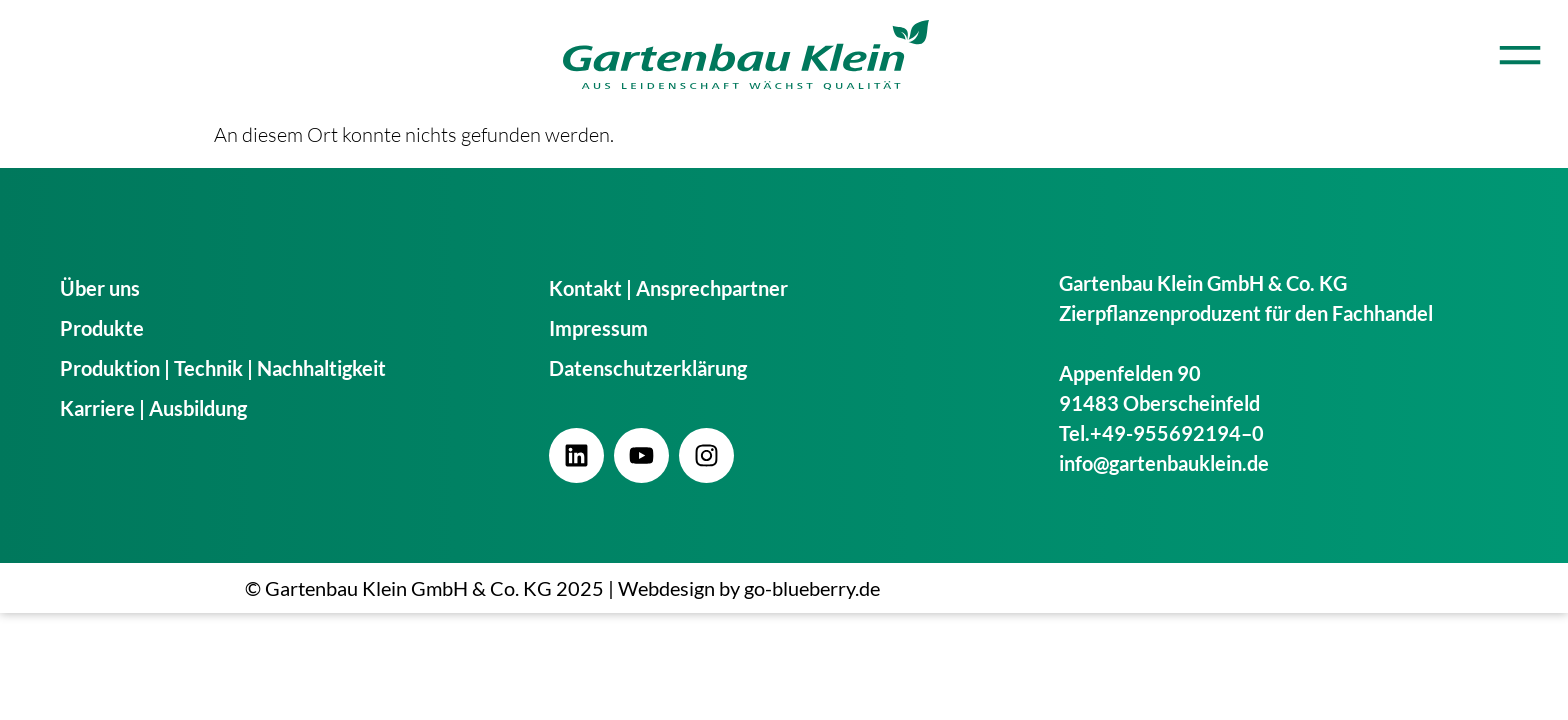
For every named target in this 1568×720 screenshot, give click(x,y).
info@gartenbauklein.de (1164, 463)
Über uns (100, 288)
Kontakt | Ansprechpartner (668, 288)
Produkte (102, 328)
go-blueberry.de (812, 588)
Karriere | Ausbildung (153, 408)
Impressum (598, 328)
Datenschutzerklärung (648, 368)
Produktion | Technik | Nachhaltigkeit (223, 368)
